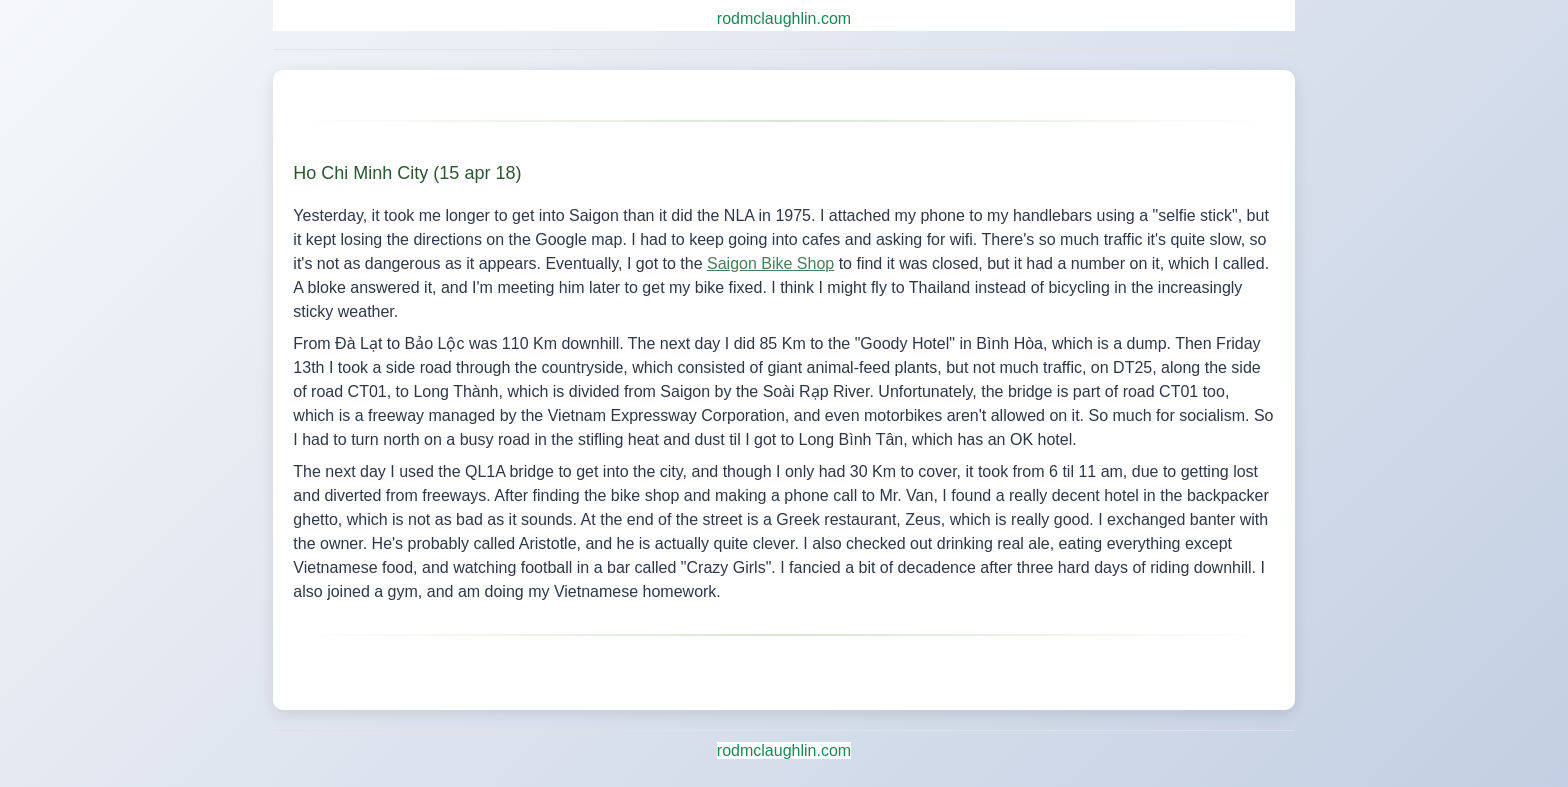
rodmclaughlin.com (784, 18)
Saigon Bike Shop (770, 263)
